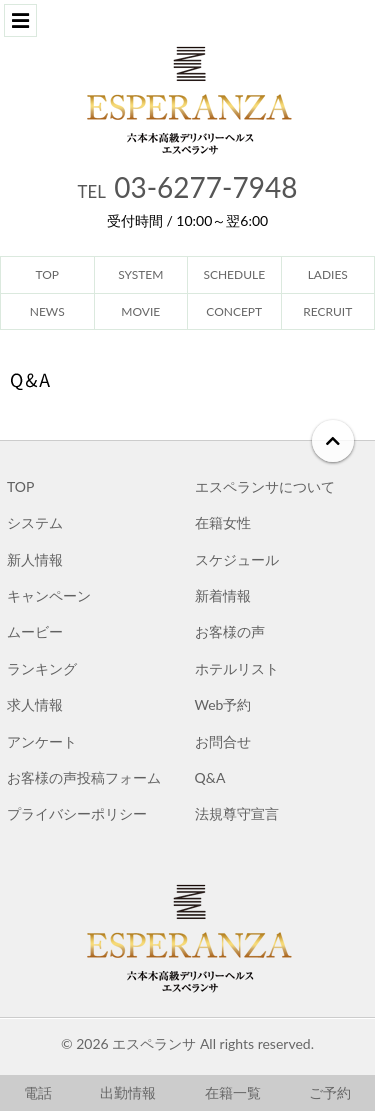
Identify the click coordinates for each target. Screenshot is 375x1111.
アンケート (42, 741)
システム (35, 522)
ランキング (42, 668)
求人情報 (35, 704)
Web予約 (223, 704)
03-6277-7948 (188, 187)
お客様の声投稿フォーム (84, 777)
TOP (20, 486)
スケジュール (237, 559)
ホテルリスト (237, 668)
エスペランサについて (265, 486)
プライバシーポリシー (77, 813)
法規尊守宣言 (237, 813)
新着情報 (223, 595)
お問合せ (223, 741)
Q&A (210, 777)
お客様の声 (230, 631)
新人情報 (35, 559)
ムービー (35, 631)
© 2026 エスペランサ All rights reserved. (187, 1043)
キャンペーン (49, 595)
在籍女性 (223, 522)
